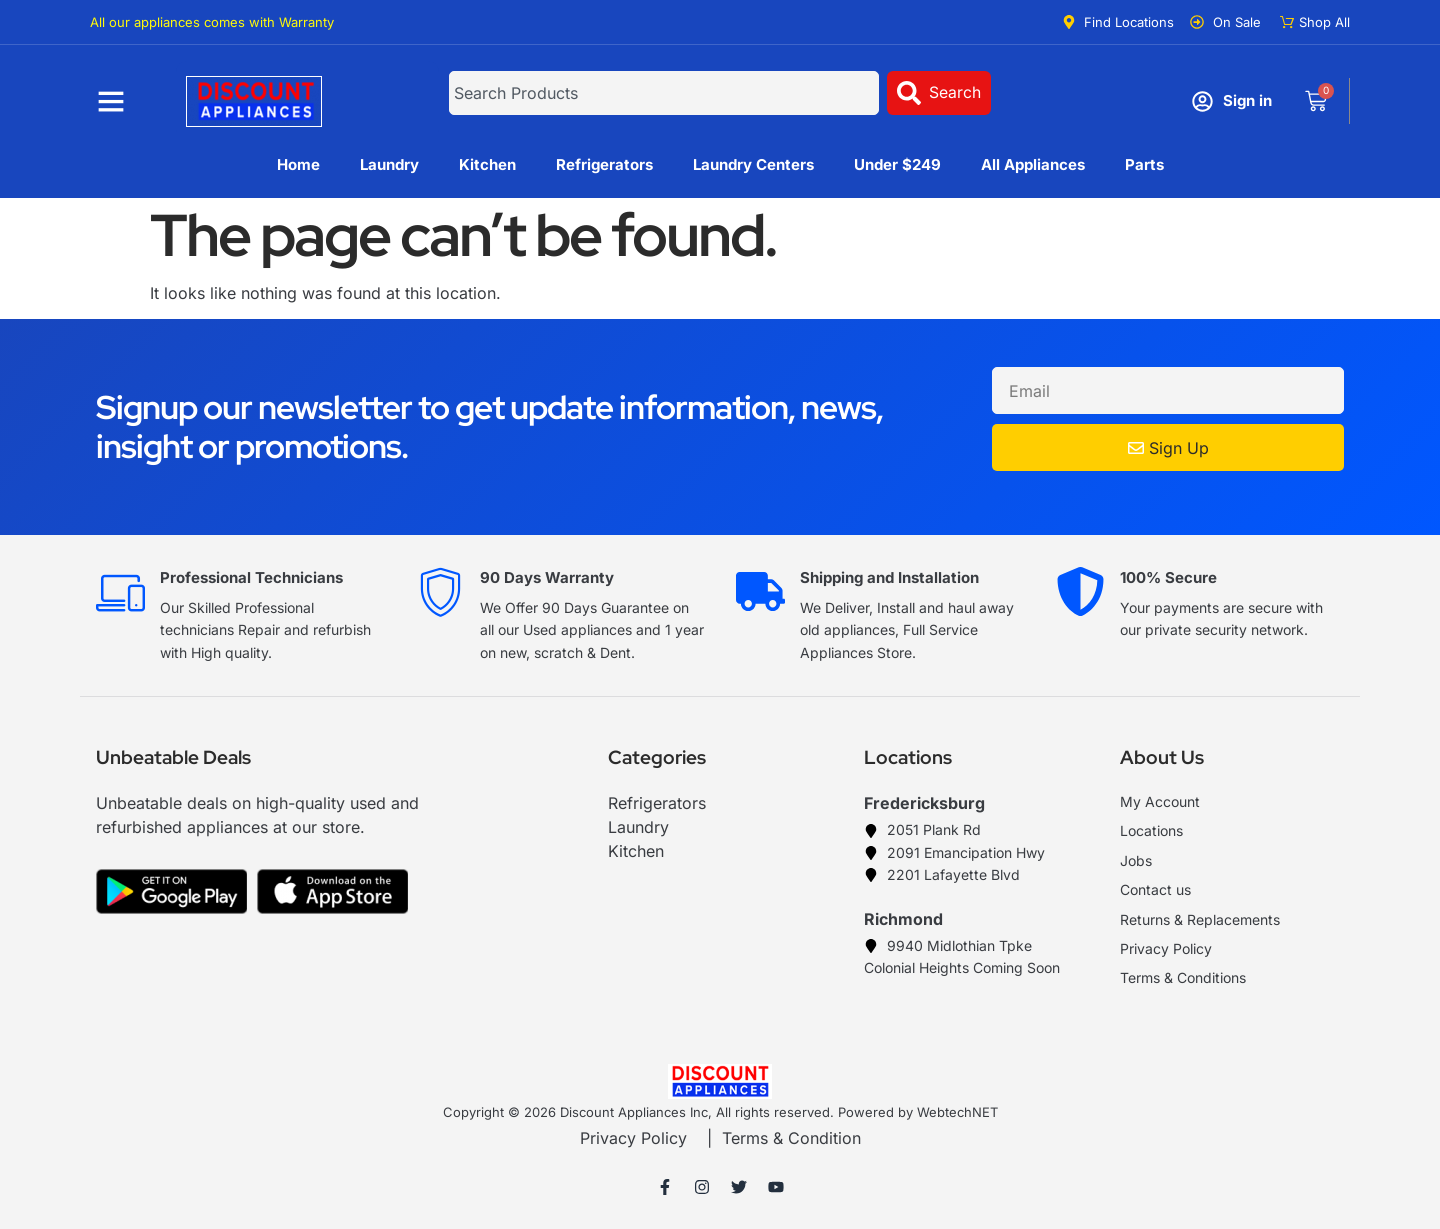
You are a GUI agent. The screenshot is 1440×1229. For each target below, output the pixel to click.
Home (298, 164)
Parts (1144, 164)
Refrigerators (604, 164)
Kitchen (487, 164)
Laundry (389, 164)
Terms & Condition (791, 1138)
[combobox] (663, 93)
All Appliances (1033, 164)
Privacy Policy (633, 1138)
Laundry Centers (753, 164)
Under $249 (897, 164)
